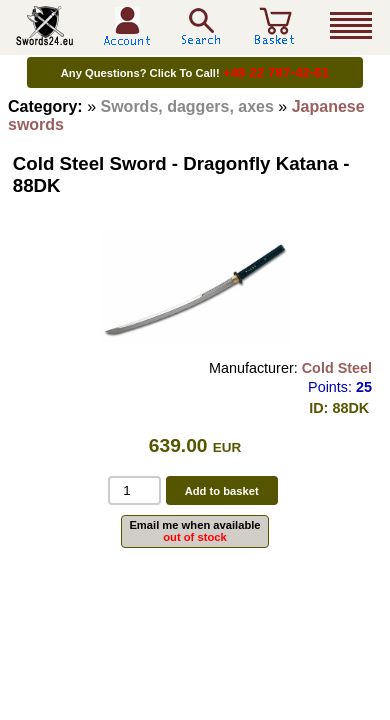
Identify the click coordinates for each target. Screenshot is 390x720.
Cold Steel (337, 368)
